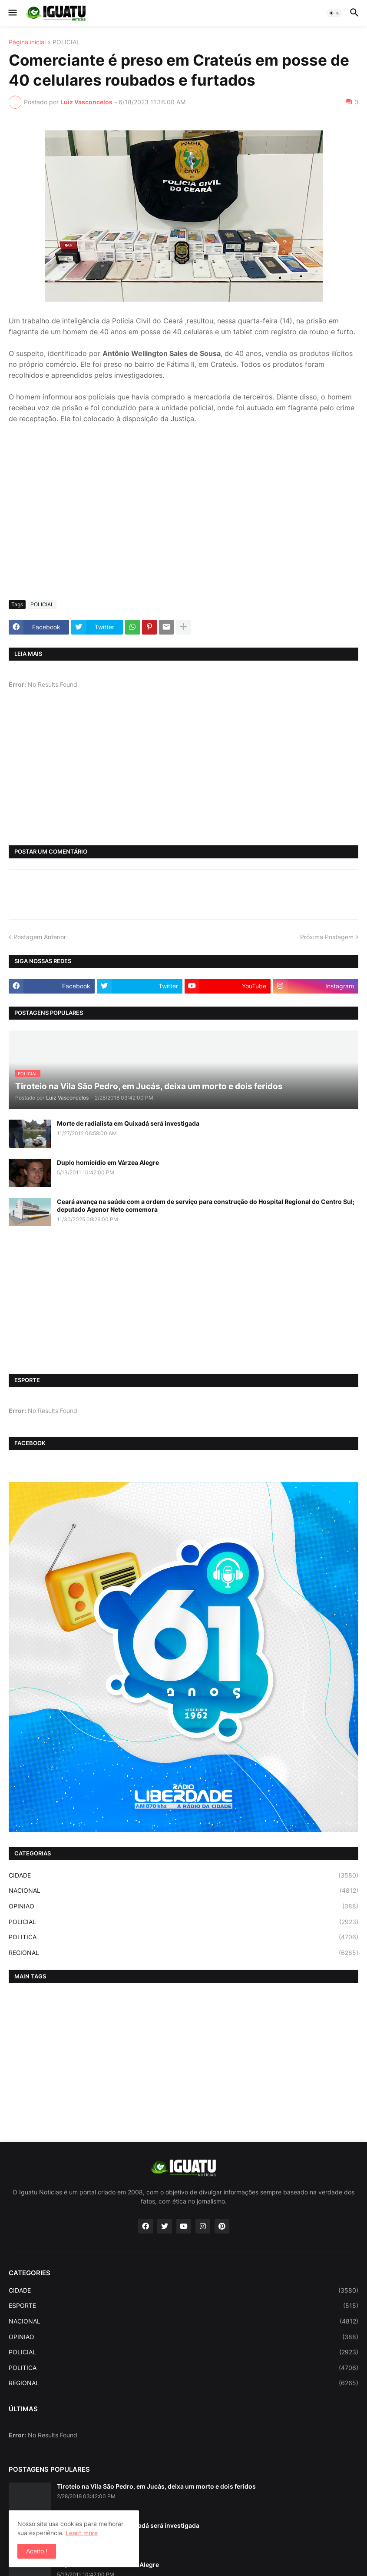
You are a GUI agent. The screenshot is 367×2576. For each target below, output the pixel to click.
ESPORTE (183, 2305)
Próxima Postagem (327, 937)
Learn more (82, 2532)
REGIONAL (183, 1952)
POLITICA (183, 1937)
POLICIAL (66, 42)
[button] (12, 13)
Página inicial (27, 42)
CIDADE (183, 1875)
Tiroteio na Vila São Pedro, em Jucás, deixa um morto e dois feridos (156, 2486)
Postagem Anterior (39, 937)
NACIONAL (183, 1890)
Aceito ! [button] (36, 2551)
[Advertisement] (183, 528)
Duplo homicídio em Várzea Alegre (108, 1162)
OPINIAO (183, 1906)
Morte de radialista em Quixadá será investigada (128, 1123)
